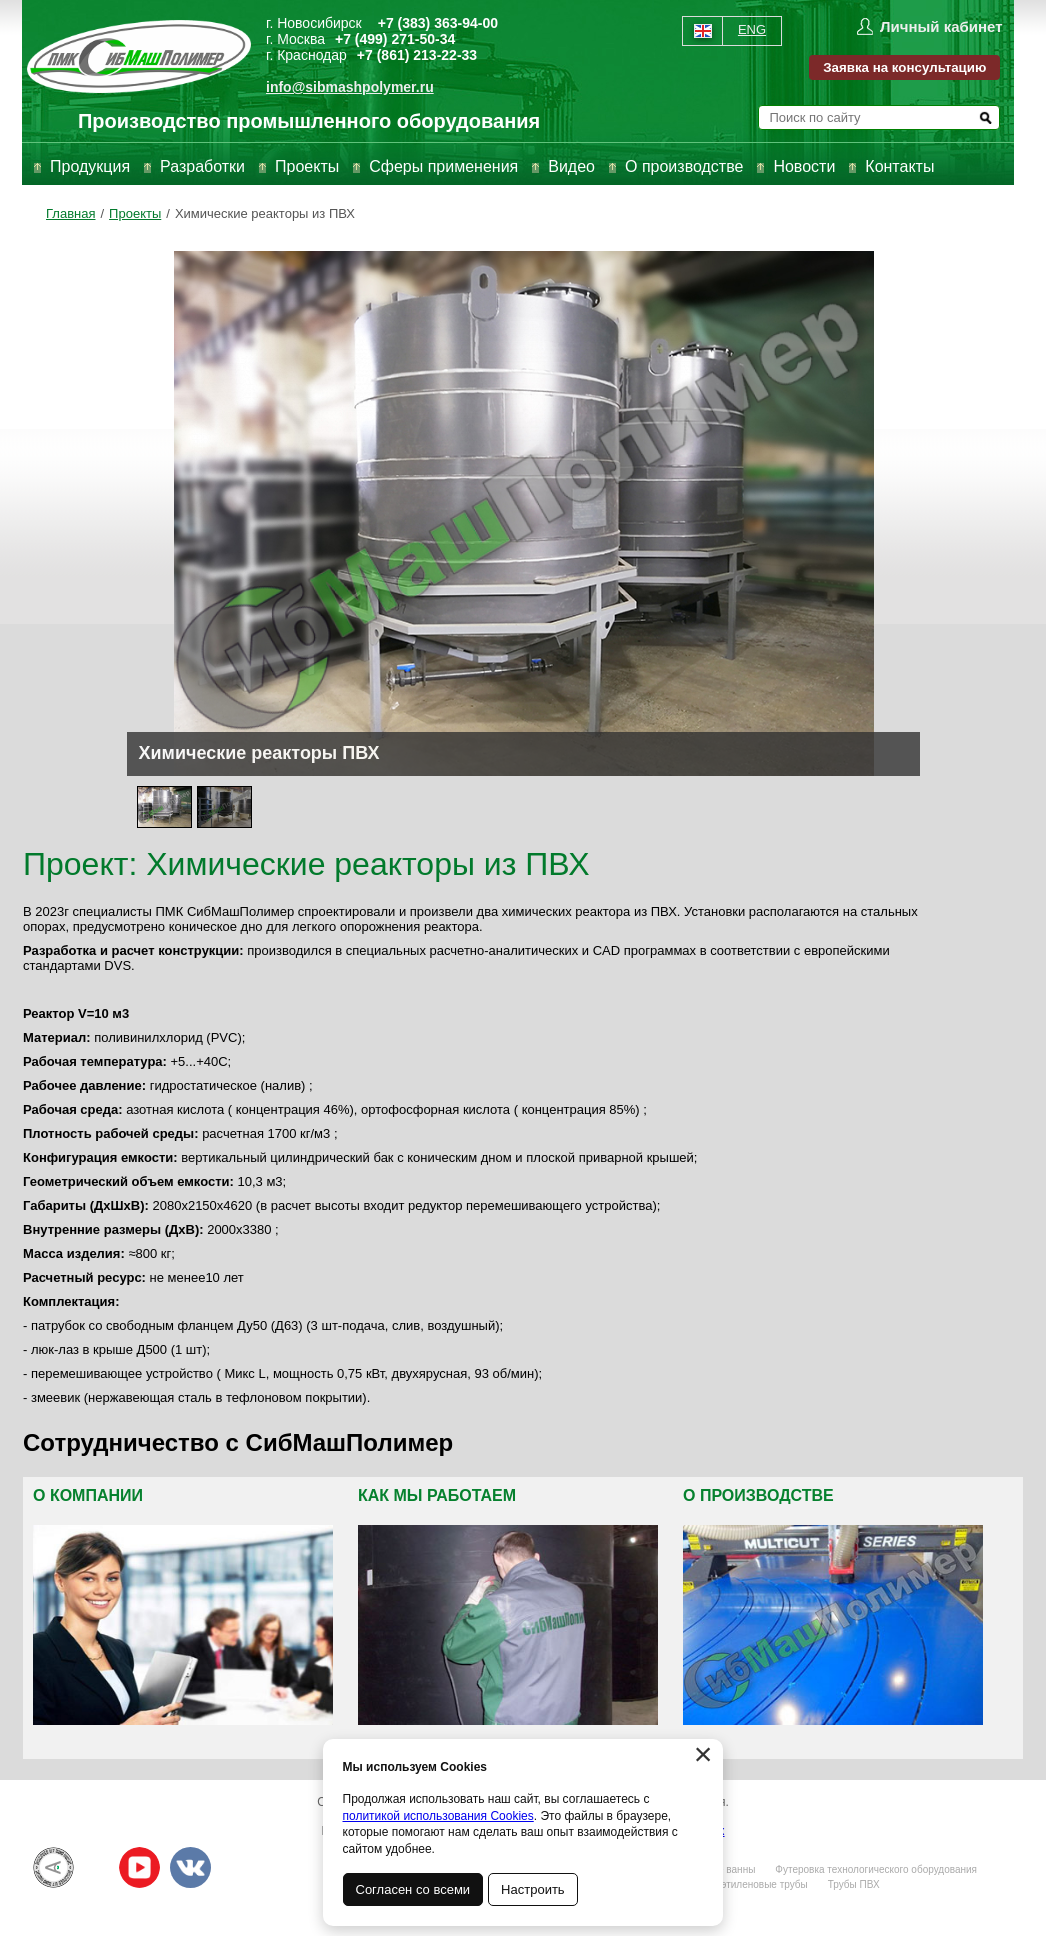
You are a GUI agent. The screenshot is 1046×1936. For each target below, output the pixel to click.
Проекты (307, 166)
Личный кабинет (941, 26)
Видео (571, 166)
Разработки (202, 166)
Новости (804, 166)
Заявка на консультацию (904, 67)
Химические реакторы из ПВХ (265, 213)
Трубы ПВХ (854, 1884)
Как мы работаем (437, 1495)
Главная (70, 213)
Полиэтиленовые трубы (752, 1884)
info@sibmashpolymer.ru (350, 87)
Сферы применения (443, 166)
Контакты (899, 166)
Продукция (90, 166)
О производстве (684, 166)
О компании (88, 1495)
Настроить (534, 1889)
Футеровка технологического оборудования (876, 1869)
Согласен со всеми (413, 1889)
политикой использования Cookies (438, 1816)
